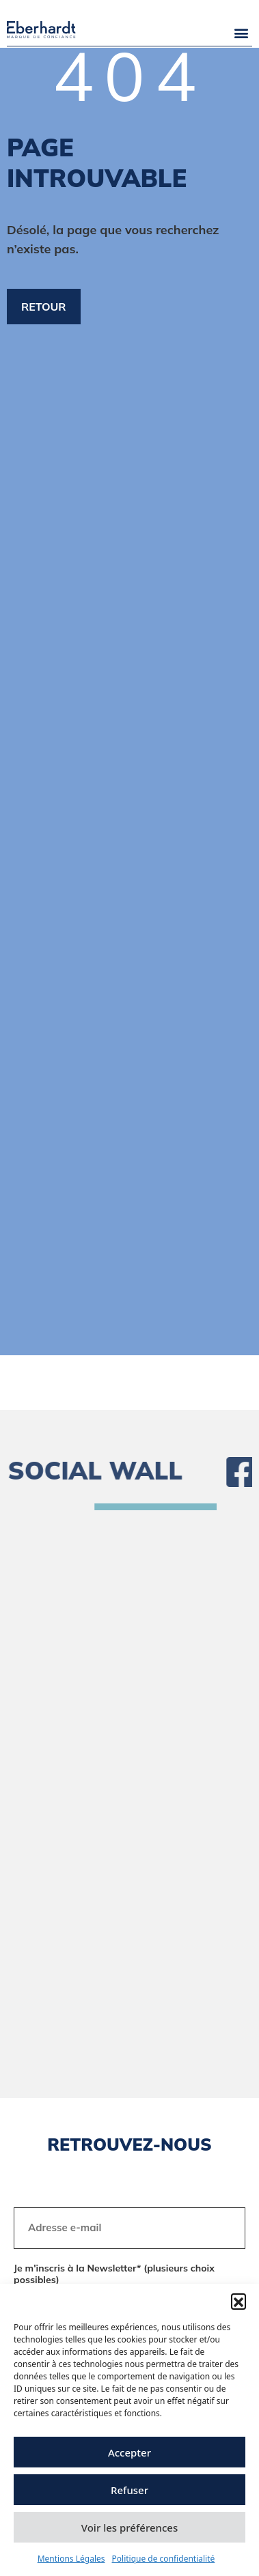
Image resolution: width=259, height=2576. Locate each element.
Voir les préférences (129, 2527)
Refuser (129, 2490)
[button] (238, 2301)
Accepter (129, 2452)
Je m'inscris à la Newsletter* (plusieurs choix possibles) (114, 2275)
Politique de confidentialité (163, 2558)
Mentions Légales (71, 2558)
